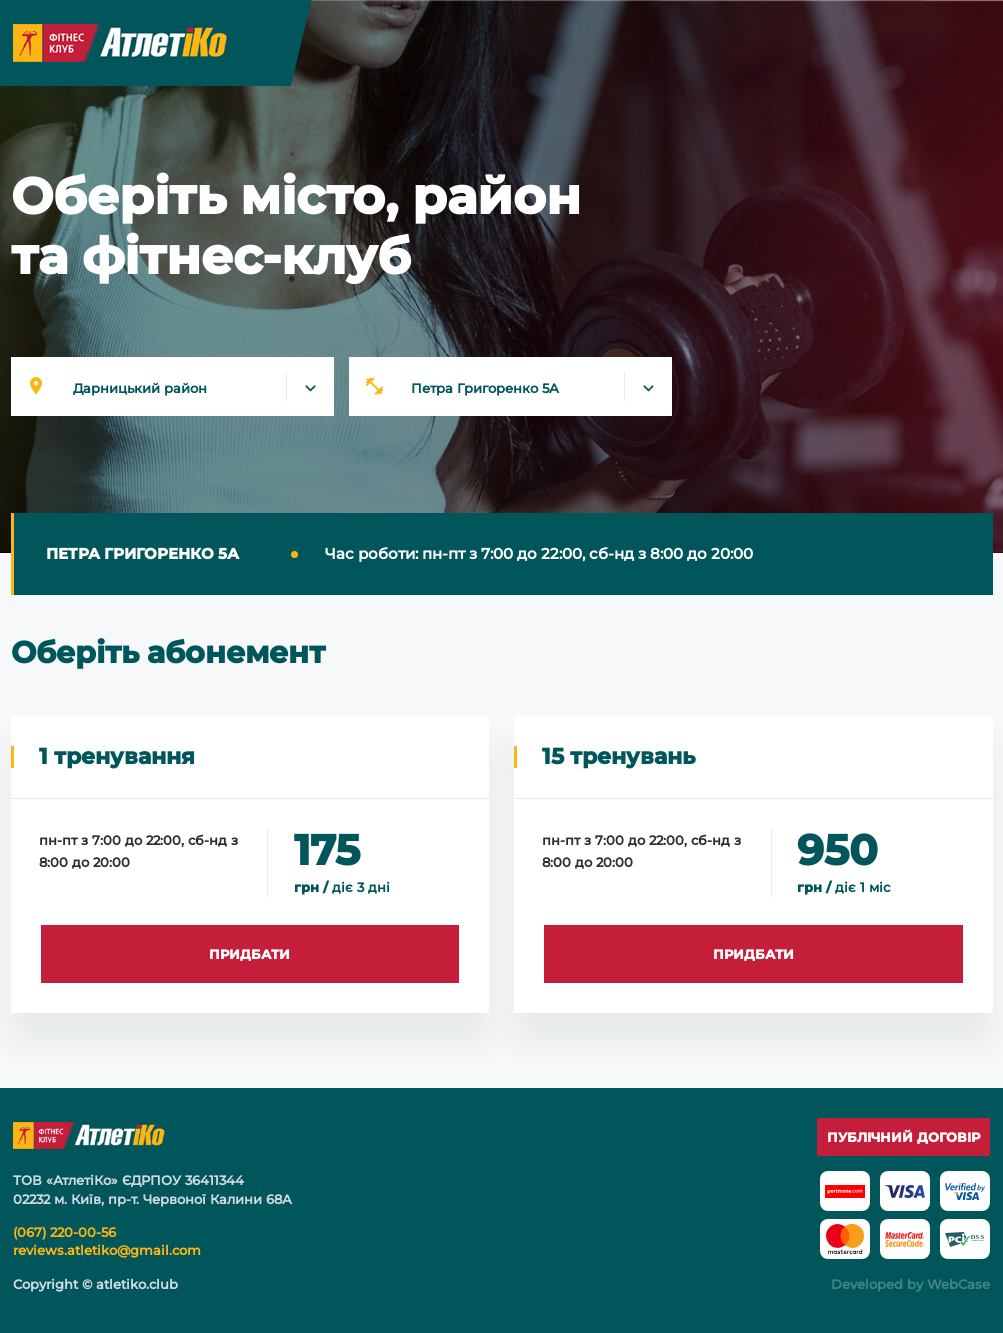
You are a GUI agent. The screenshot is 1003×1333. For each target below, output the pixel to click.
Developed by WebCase (910, 1284)
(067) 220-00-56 (64, 1232)
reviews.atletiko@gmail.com (107, 1250)
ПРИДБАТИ (249, 954)
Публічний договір (903, 1137)
